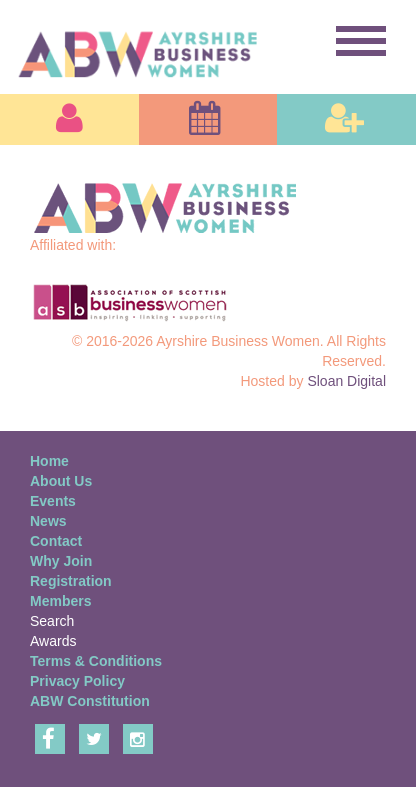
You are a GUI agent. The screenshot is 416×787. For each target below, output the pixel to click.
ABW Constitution (90, 701)
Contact (56, 541)
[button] (69, 119)
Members (60, 601)
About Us (61, 481)
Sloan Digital (346, 381)
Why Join (61, 561)
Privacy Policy (77, 681)
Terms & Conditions (96, 661)
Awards (53, 641)
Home (49, 461)
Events (53, 501)
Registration (71, 581)
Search (52, 621)
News (48, 521)
